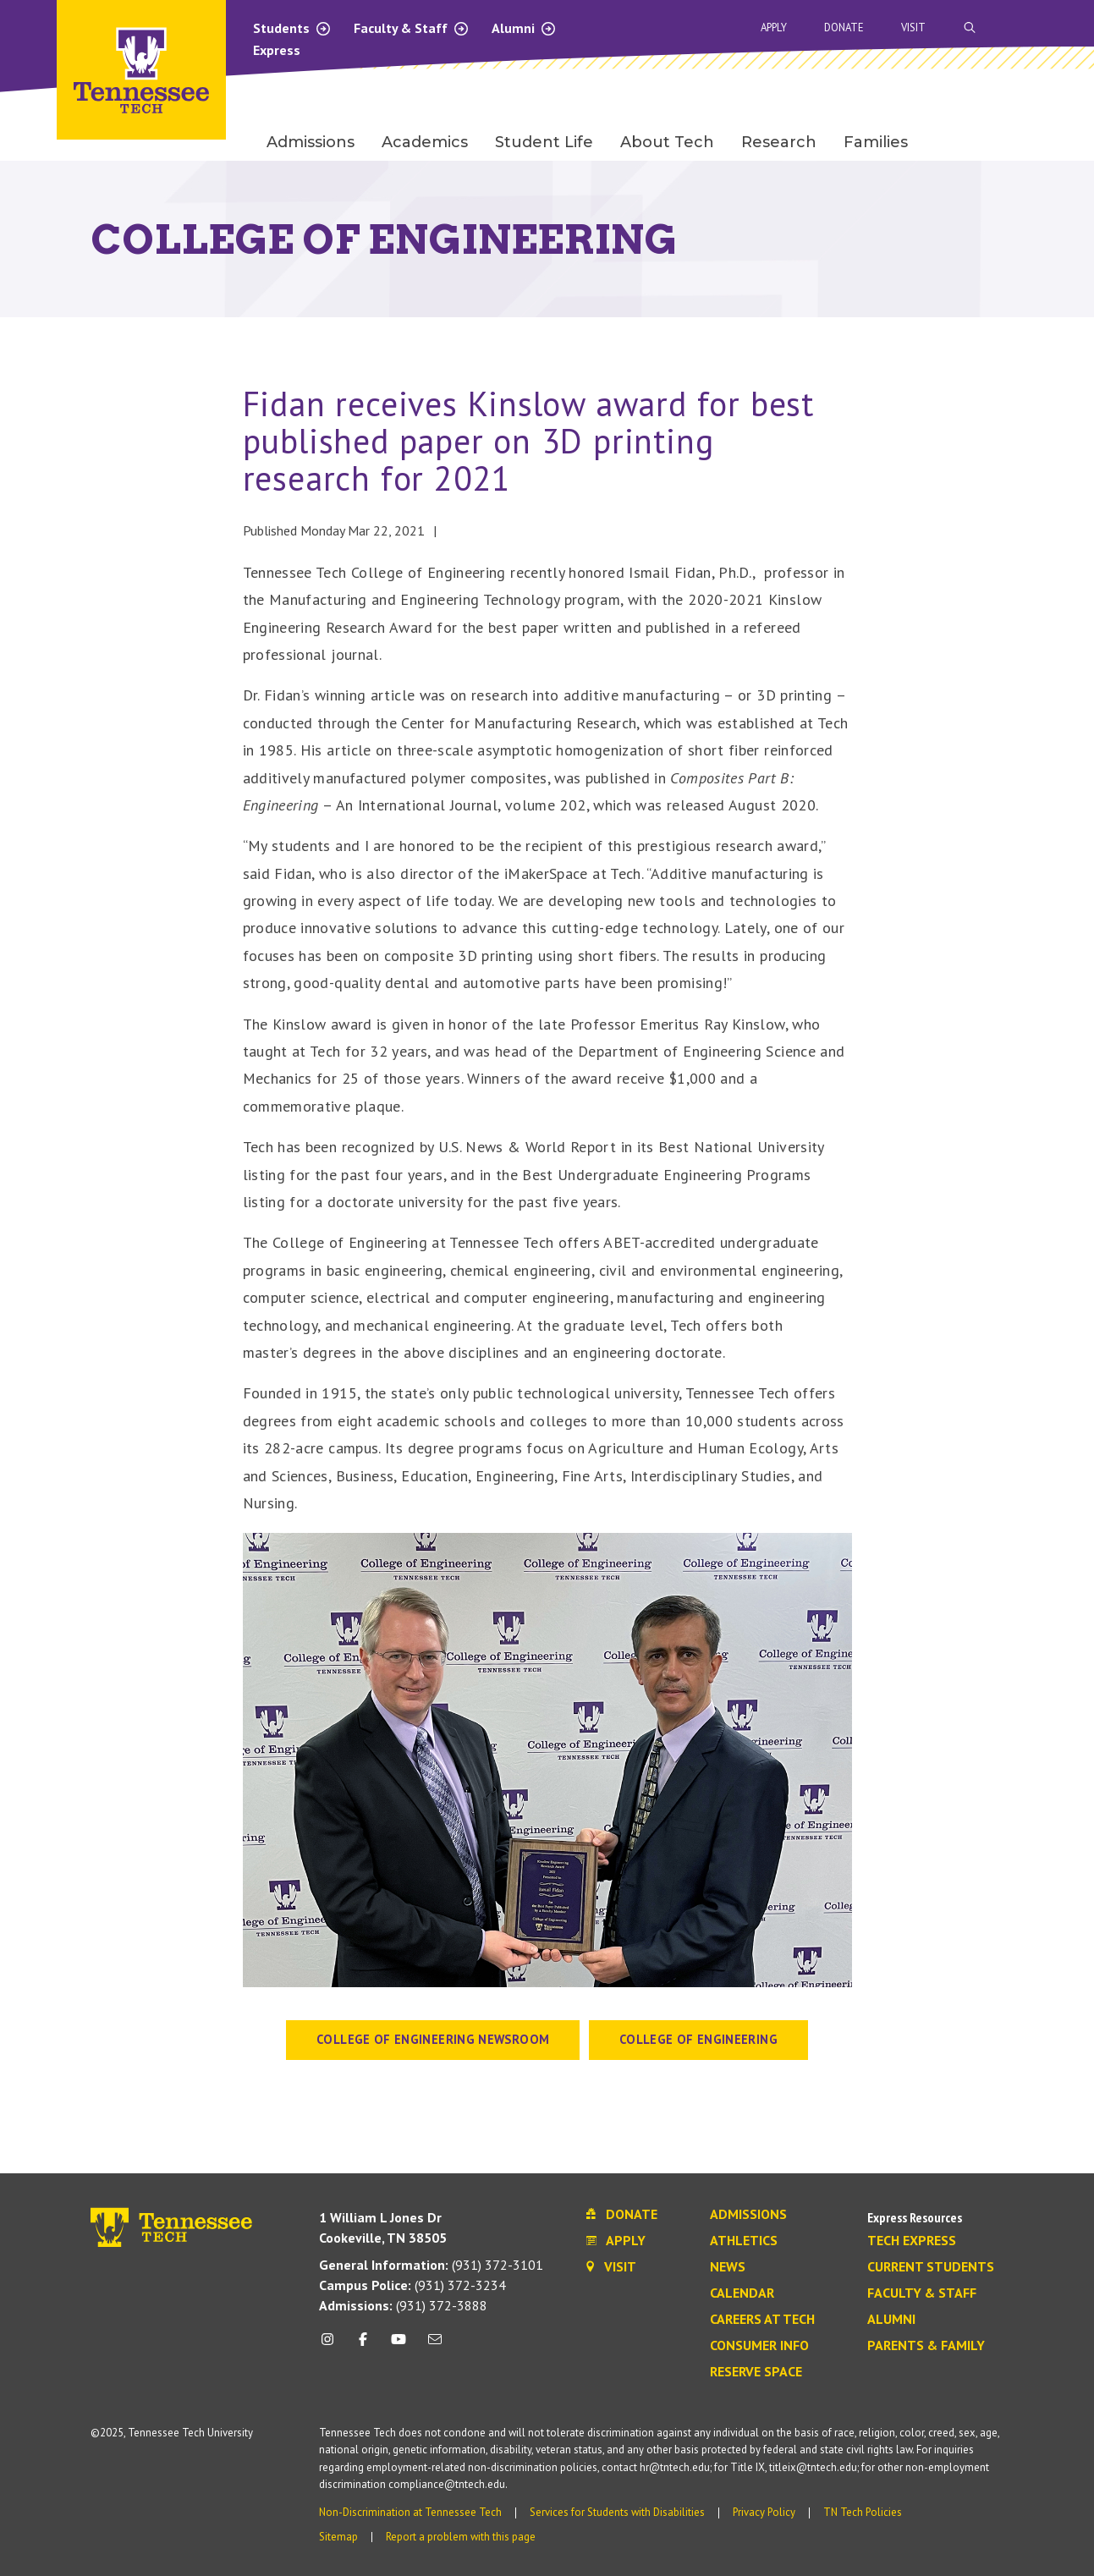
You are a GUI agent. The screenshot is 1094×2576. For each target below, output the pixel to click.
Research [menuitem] (778, 142)
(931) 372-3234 (412, 2285)
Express (276, 49)
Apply (774, 27)
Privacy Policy (764, 2512)
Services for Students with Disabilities (617, 2512)
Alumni (524, 27)
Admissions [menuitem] (311, 142)
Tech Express (911, 2241)
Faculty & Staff (412, 27)
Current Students (930, 2267)
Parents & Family (926, 2346)
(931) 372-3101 (431, 2264)
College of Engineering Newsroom (432, 2039)
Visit (913, 27)
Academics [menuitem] (425, 142)
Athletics (744, 2241)
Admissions (748, 2214)
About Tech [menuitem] (667, 142)
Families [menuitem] (876, 142)
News (727, 2267)
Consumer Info (759, 2346)
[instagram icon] (332, 2345)
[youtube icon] (398, 2345)
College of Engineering (698, 2039)
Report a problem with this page (461, 2536)
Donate (844, 27)
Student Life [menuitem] (544, 142)
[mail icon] (434, 2345)
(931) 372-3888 (403, 2305)
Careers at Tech (762, 2319)
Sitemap (338, 2536)
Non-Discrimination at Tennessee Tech (410, 2512)
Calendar (742, 2293)
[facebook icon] (363, 2345)
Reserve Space (756, 2372)
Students (292, 27)
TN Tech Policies (862, 2512)
